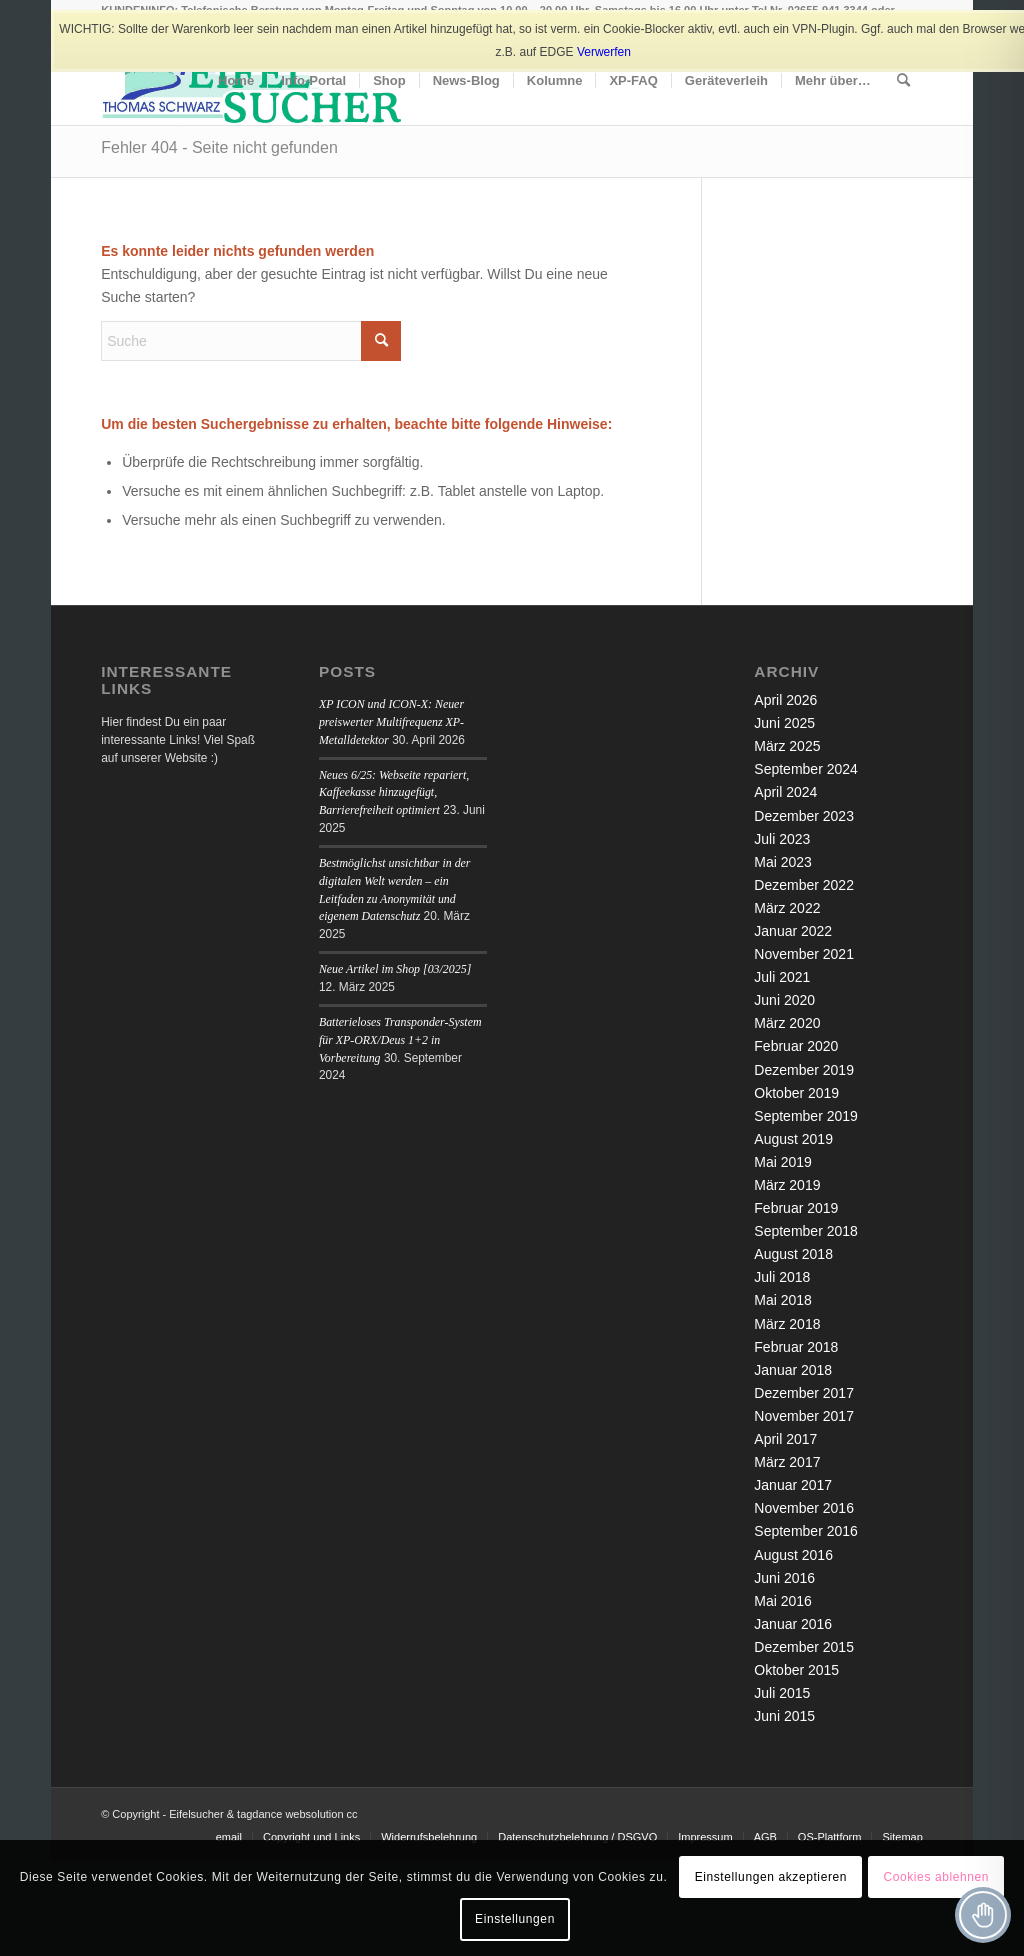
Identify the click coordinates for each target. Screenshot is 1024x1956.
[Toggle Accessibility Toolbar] (983, 1915)
